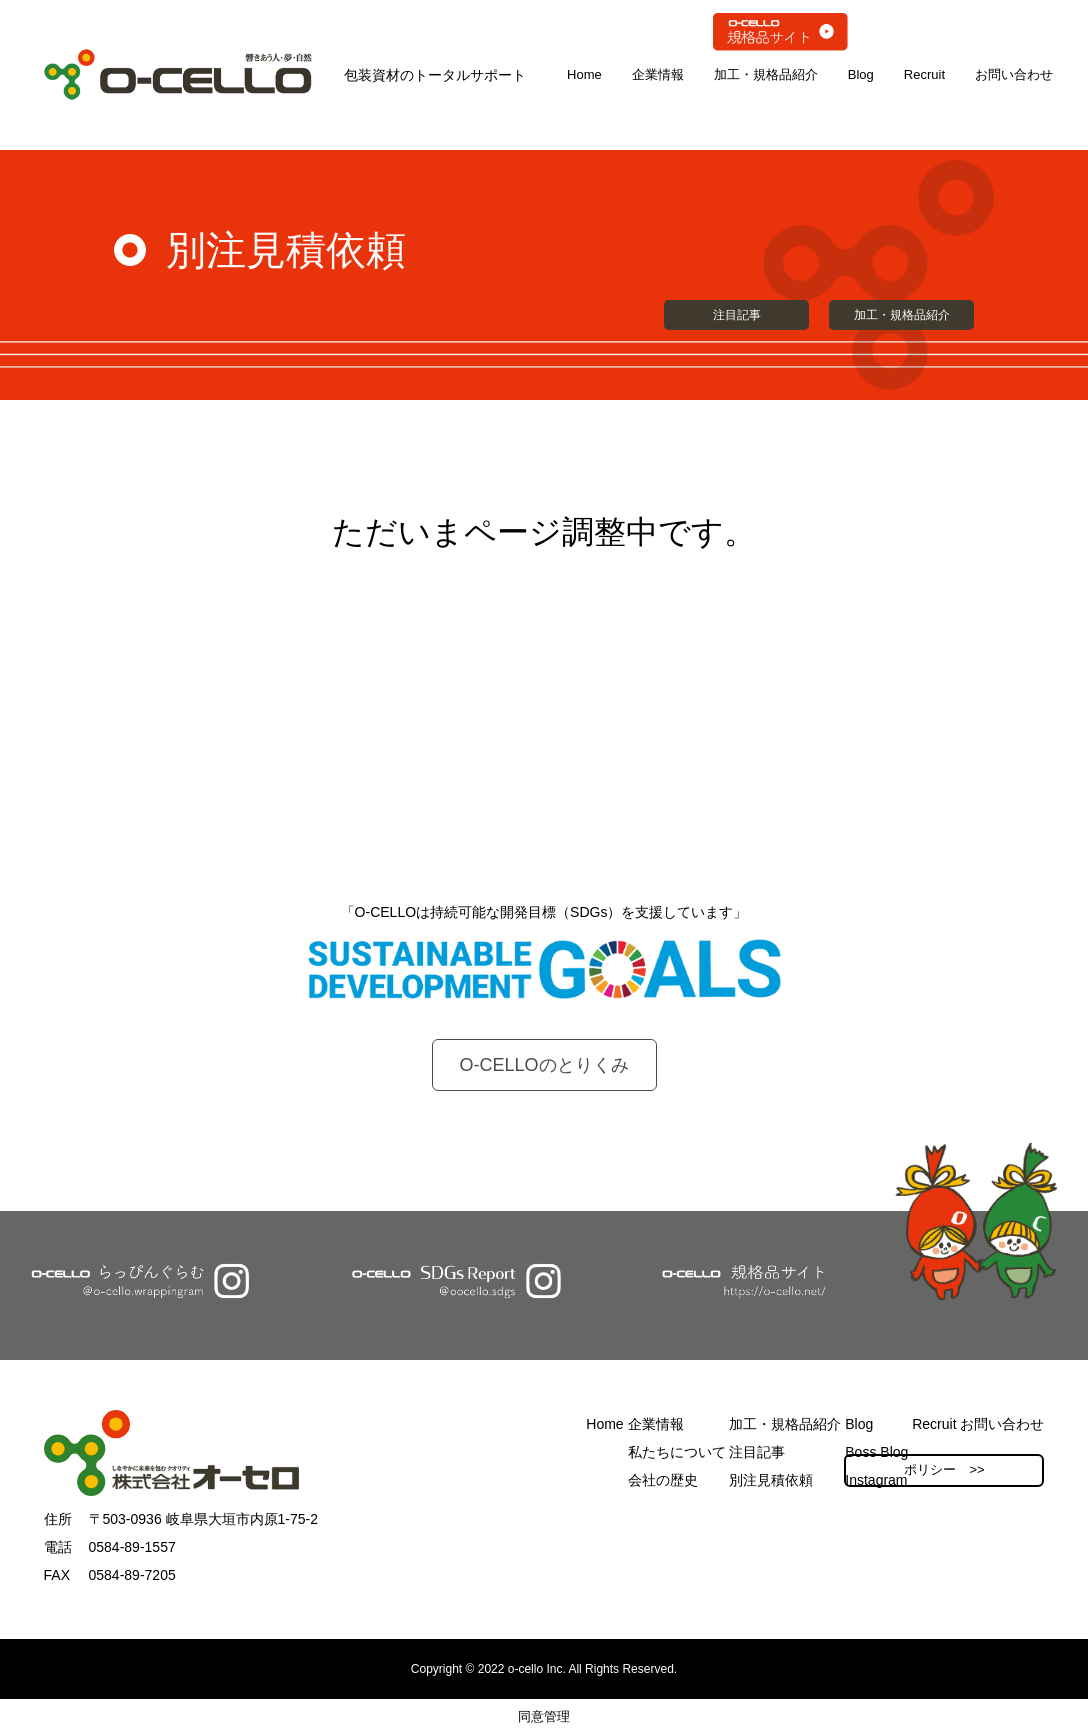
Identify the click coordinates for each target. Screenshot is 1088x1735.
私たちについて (677, 1452)
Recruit (924, 74)
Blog (861, 74)
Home (584, 74)
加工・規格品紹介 (766, 74)
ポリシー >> (944, 1469)
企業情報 (658, 74)
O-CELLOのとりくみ (543, 1065)
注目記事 (737, 315)
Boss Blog (876, 1452)
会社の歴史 (663, 1480)
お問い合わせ (1014, 74)
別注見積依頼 (771, 1480)
